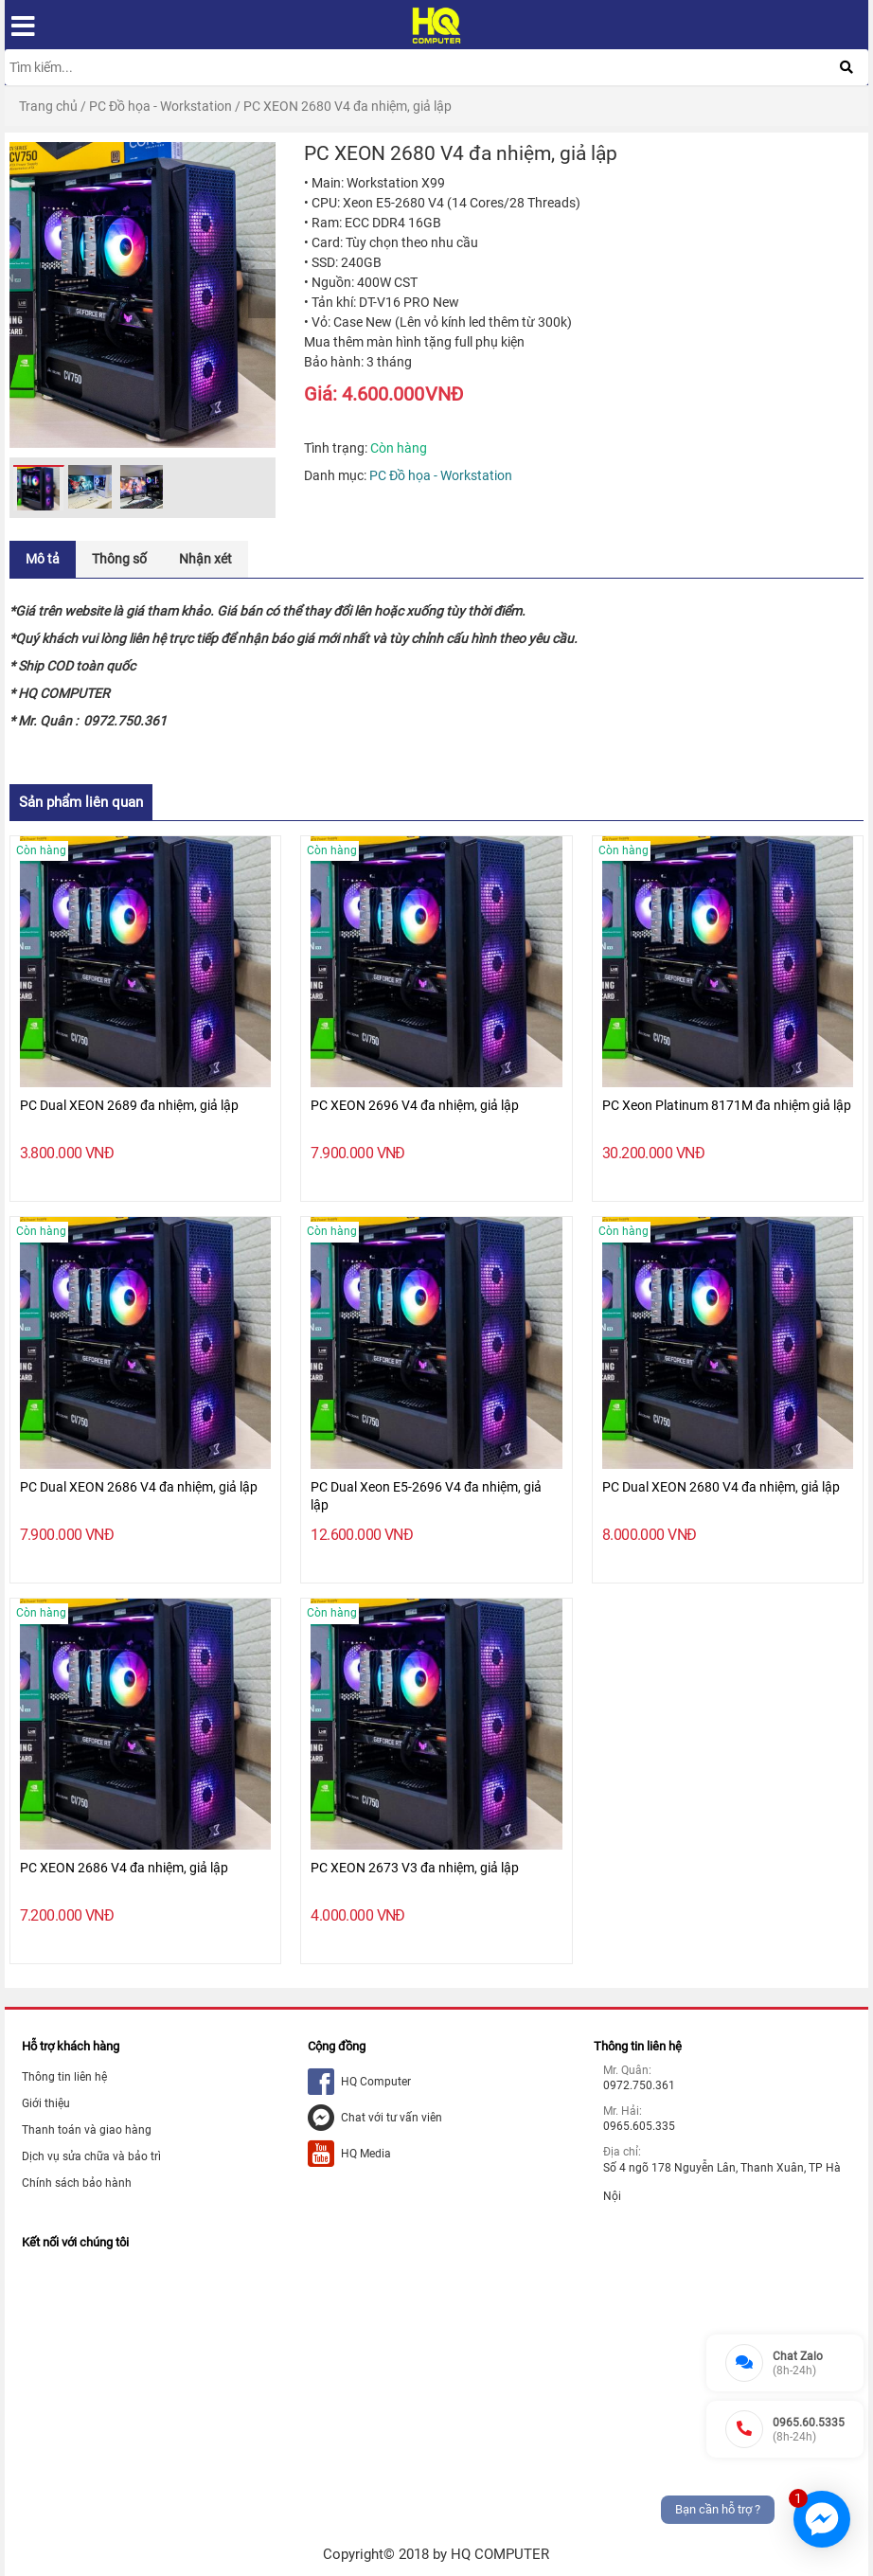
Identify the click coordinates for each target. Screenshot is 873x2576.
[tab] (42, 559)
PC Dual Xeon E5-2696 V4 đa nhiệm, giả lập (426, 1496)
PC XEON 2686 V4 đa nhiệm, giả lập (124, 1867)
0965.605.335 (639, 2126)
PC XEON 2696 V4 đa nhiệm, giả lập (415, 1105)
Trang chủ (48, 106)
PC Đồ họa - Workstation (160, 106)
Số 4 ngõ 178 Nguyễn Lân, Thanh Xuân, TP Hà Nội (722, 2182)
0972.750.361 (639, 2085)
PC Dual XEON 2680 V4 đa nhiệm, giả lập (721, 1486)
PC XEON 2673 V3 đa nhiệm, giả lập (415, 1867)
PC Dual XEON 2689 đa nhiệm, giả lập (129, 1105)
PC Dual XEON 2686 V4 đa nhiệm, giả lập (139, 1486)
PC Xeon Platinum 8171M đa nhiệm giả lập (726, 1105)
